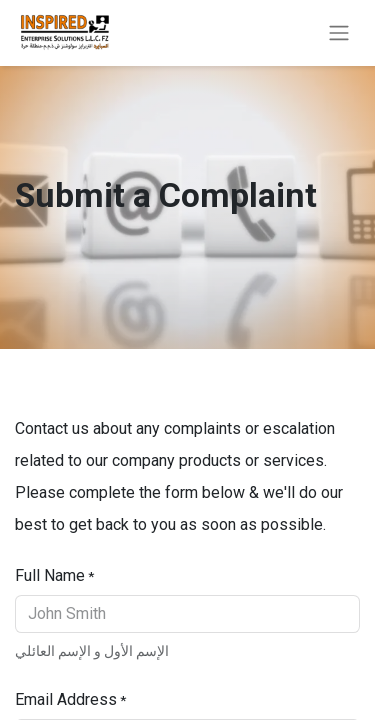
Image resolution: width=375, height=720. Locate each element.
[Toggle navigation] (339, 33)
